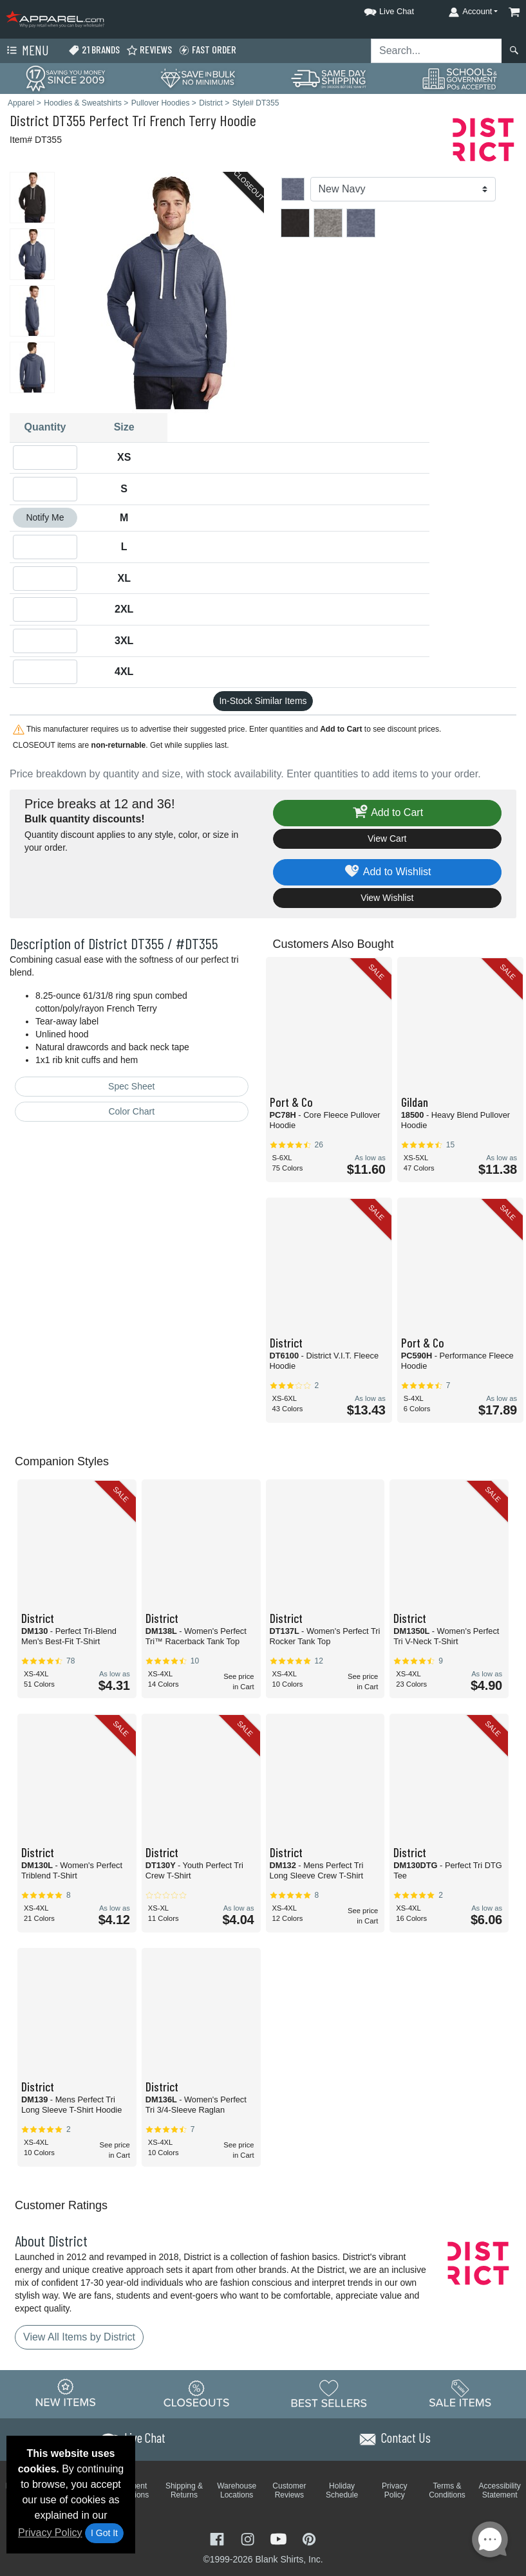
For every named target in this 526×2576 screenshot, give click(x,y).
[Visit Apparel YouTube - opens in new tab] (280, 2537)
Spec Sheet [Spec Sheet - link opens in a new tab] (131, 1086)
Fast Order (207, 50)
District (29, 120)
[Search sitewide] (436, 51)
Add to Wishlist (387, 872)
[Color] (403, 189)
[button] (377, 9)
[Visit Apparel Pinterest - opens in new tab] (309, 2537)
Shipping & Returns (184, 2490)
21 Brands (94, 50)
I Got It (104, 2533)
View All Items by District (79, 2336)
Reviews (149, 50)
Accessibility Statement (500, 2490)
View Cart (387, 838)
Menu (26, 51)
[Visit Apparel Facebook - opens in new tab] (218, 2537)
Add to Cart (387, 813)
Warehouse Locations (236, 2490)
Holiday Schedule (342, 2490)
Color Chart (131, 1111)
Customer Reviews (289, 2490)
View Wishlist (387, 898)
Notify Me (45, 517)
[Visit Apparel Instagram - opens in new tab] (249, 2537)
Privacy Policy (50, 2532)
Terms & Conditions (447, 2490)
